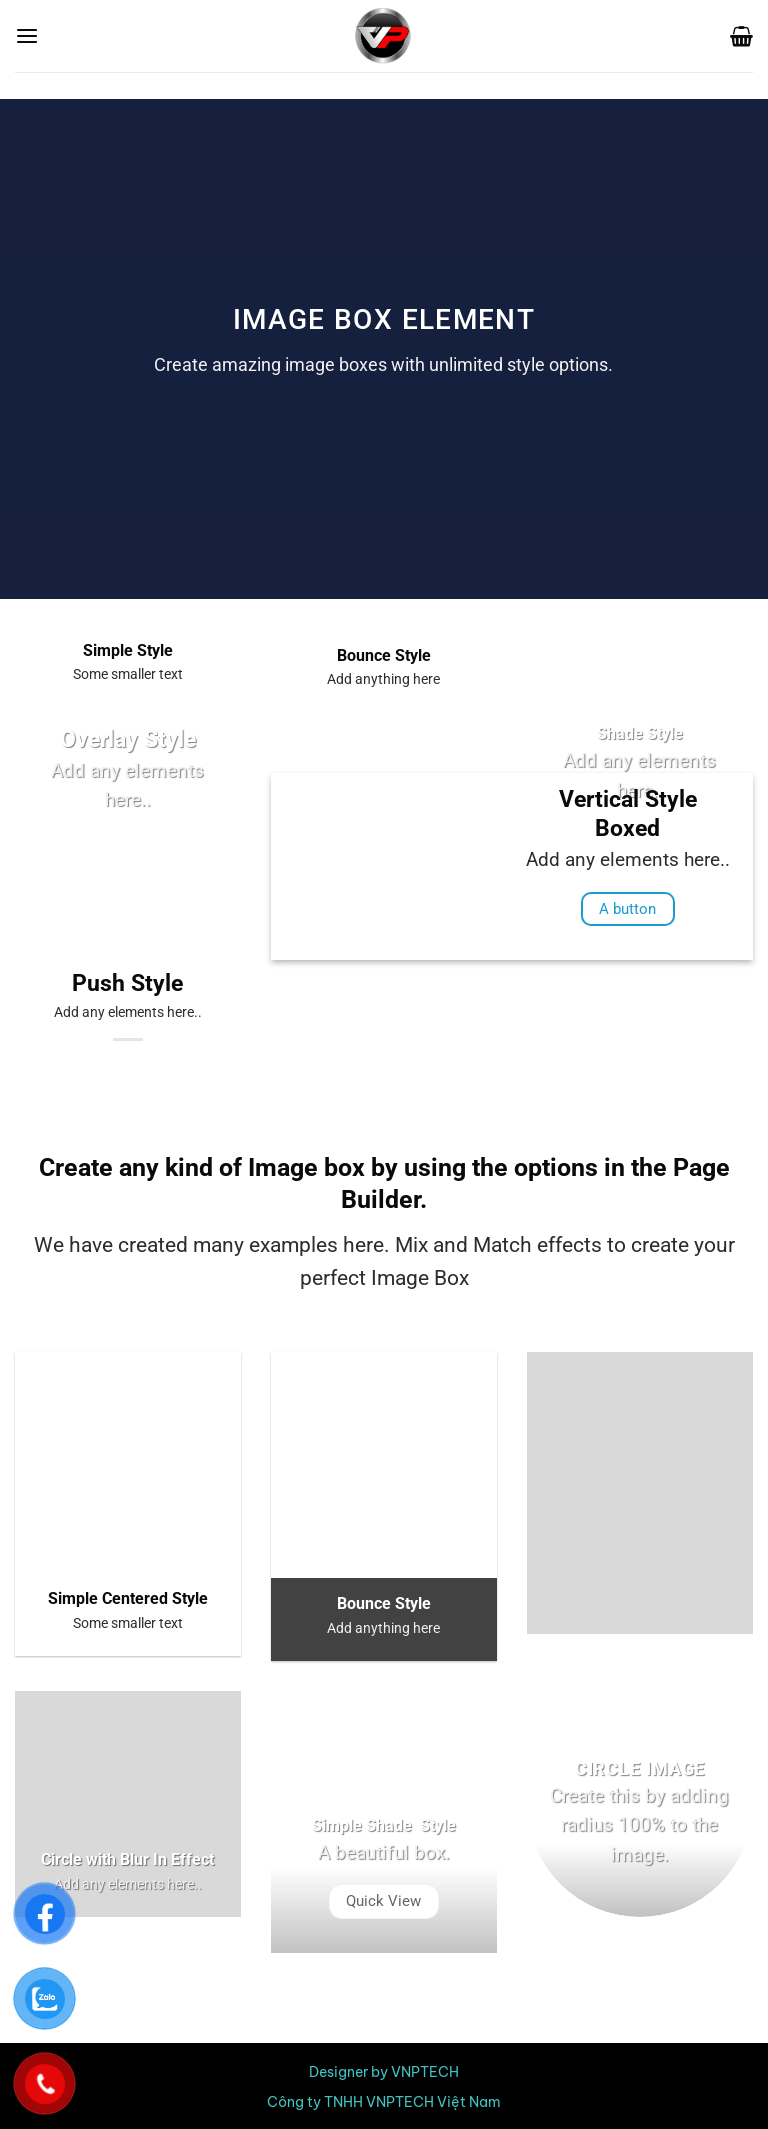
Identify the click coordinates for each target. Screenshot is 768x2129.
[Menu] (27, 36)
